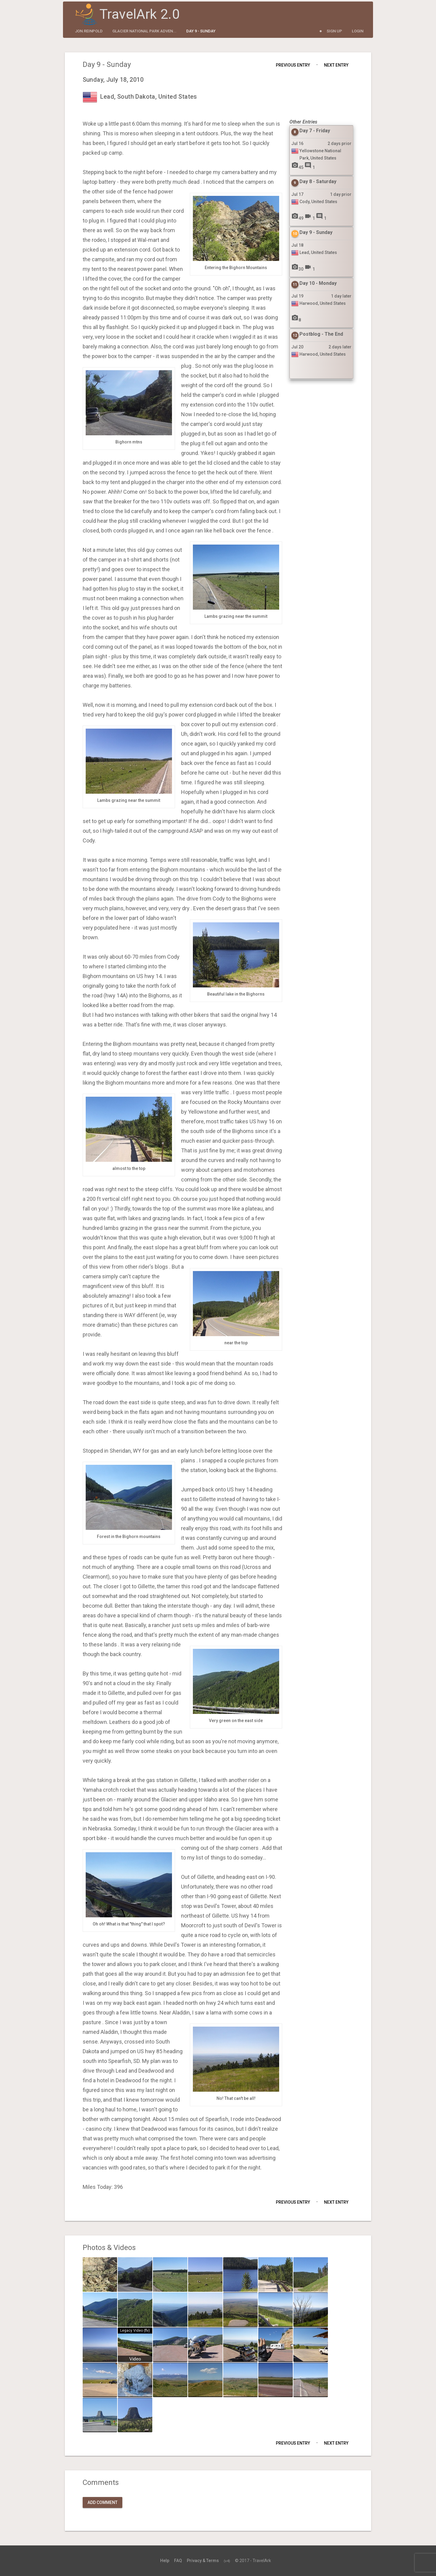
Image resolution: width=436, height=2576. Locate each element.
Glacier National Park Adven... (144, 31)
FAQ (178, 2560)
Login (357, 31)
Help (164, 2560)
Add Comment (102, 2502)
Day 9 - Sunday (201, 31)
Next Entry (336, 65)
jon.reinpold (89, 31)
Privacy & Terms (203, 2560)
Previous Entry (293, 65)
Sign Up (334, 31)
